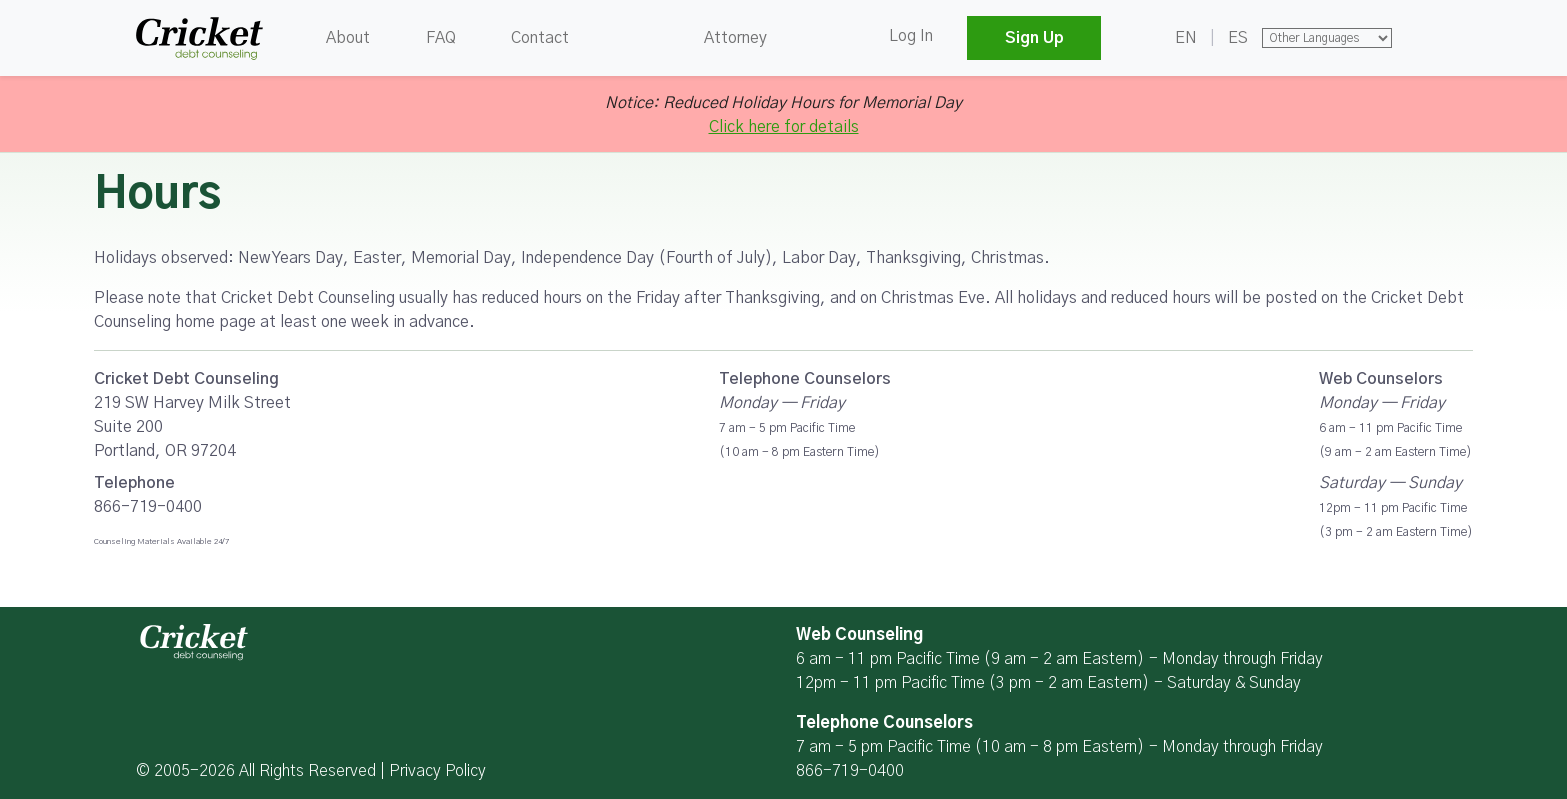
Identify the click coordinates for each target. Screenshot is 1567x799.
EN (1186, 38)
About (348, 38)
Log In (911, 36)
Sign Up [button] (1034, 38)
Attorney (735, 38)
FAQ (441, 38)
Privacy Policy (437, 771)
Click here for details (784, 127)
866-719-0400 (850, 771)
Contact (540, 38)
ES (1238, 38)
